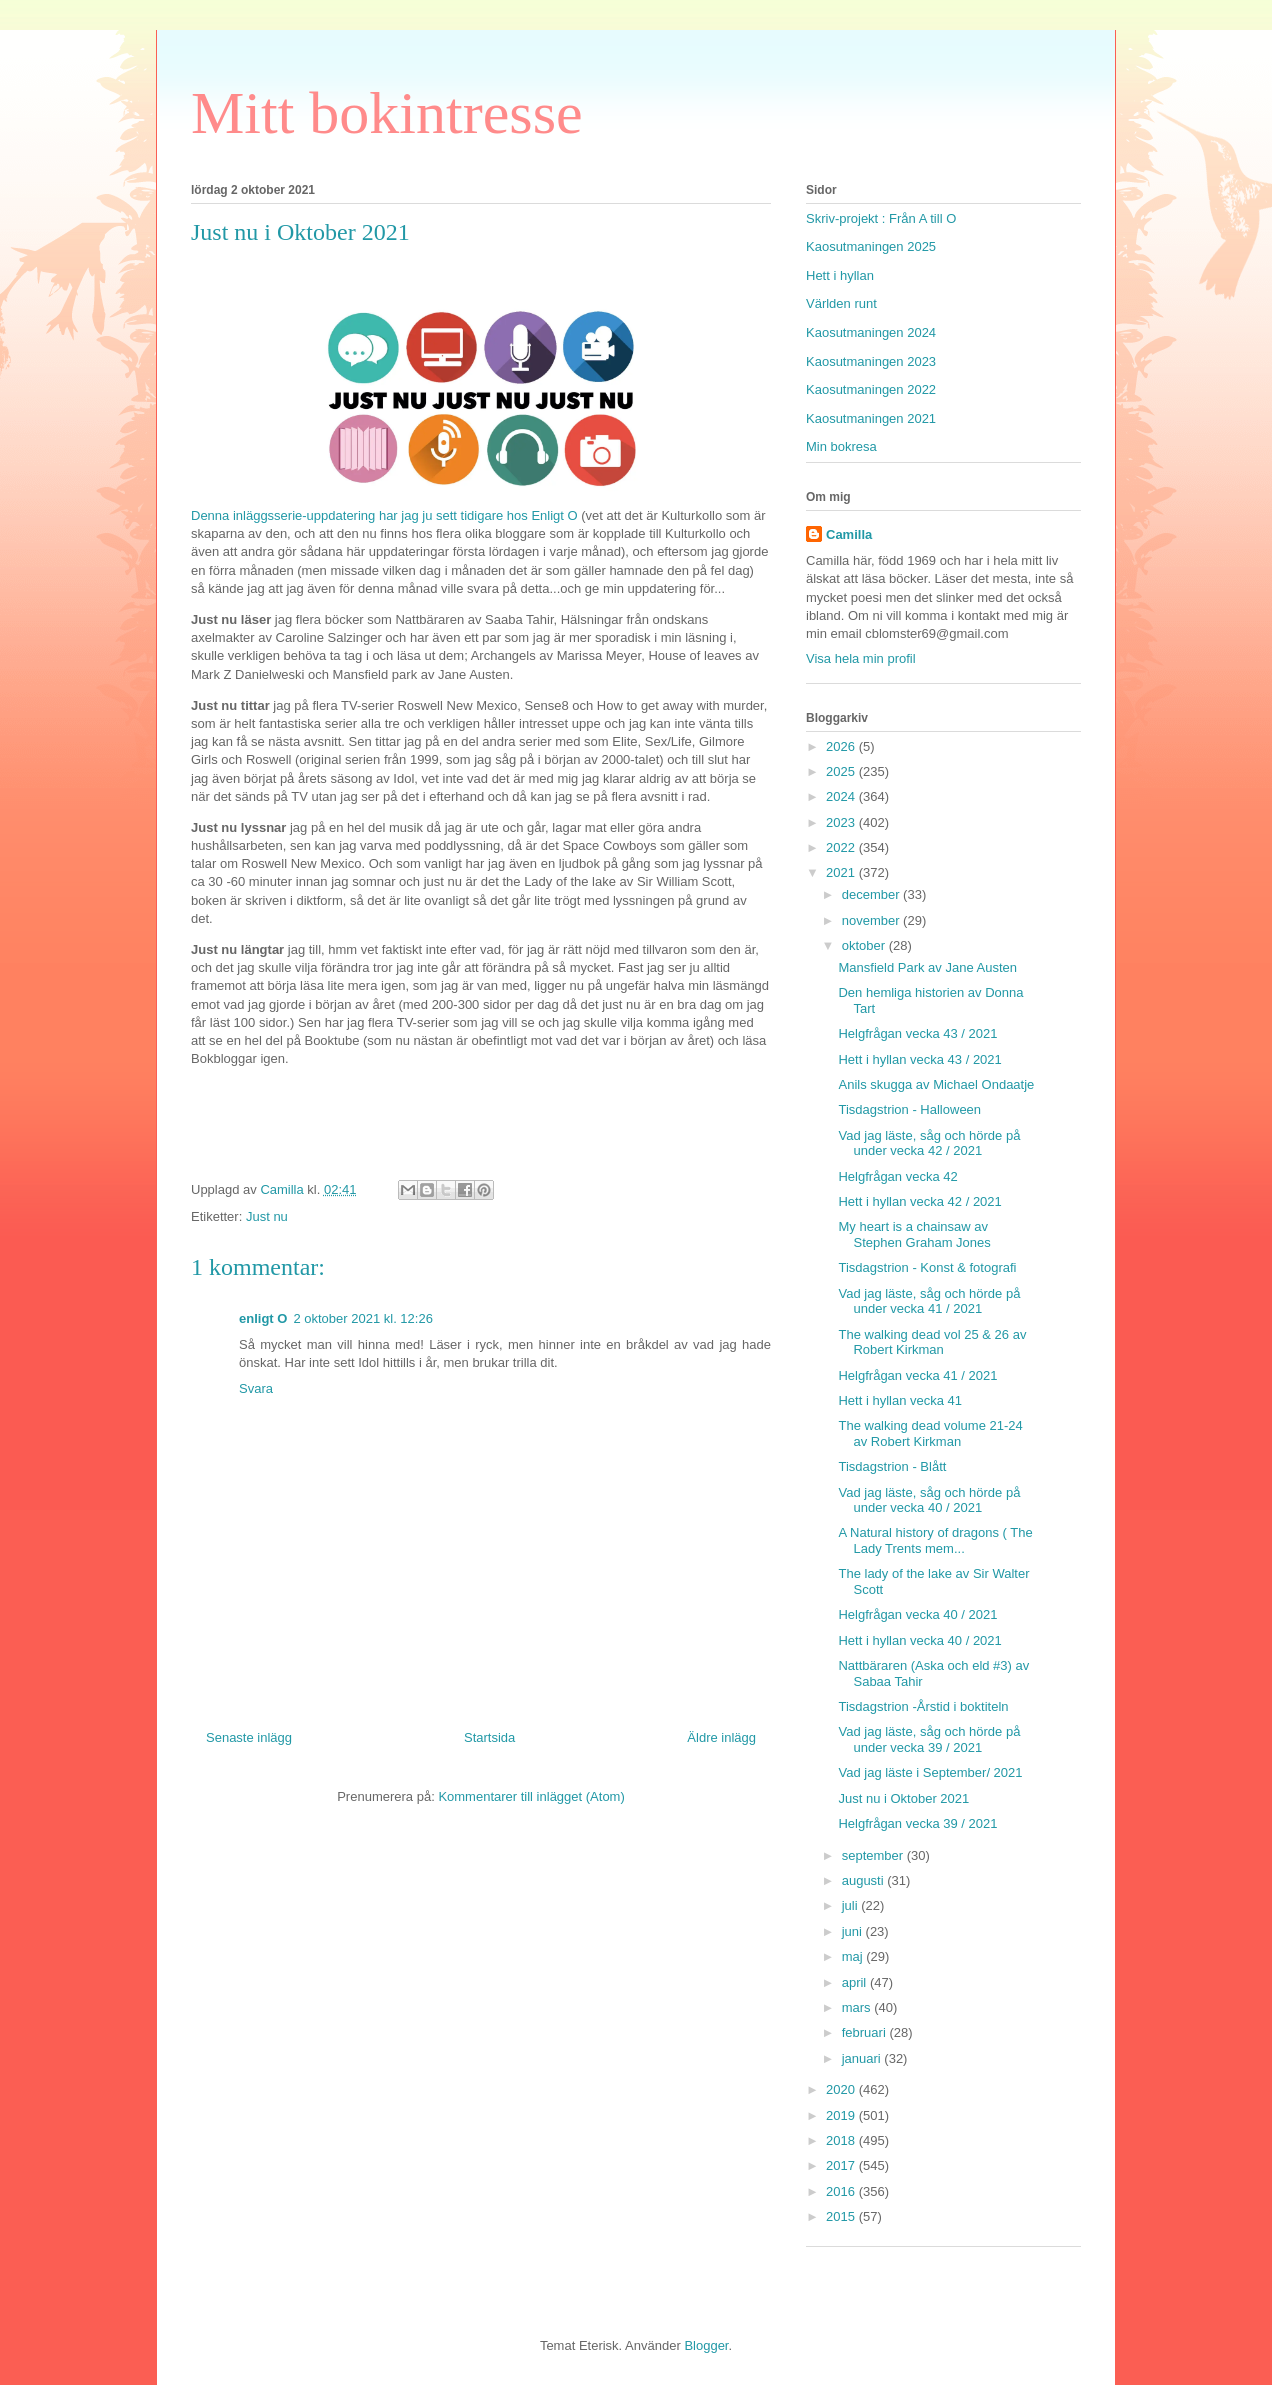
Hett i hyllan (840, 275)
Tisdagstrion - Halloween (909, 1109)
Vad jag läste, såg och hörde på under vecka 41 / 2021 (929, 1301)
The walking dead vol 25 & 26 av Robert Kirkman (932, 1342)
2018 (842, 2140)
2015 (842, 2216)
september (874, 1855)
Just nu (267, 1216)
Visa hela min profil (861, 658)
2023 (842, 822)
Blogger (706, 2345)
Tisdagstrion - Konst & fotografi (927, 1267)
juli (852, 1905)
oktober (865, 945)
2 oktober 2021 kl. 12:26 (363, 1318)
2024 (842, 796)
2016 (842, 2191)
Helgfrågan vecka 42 (897, 1176)
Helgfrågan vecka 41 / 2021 (917, 1375)
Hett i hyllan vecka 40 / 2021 (919, 1640)
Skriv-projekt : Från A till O (881, 218)
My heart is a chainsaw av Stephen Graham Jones (914, 1234)
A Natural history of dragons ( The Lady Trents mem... (935, 1540)
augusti (865, 1880)
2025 (842, 771)
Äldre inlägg (721, 1737)
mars (858, 2007)
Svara (256, 1388)
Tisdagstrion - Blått (892, 1466)
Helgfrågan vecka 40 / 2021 (917, 1614)
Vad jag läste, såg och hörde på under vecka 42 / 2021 (929, 1143)
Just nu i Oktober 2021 (903, 1798)
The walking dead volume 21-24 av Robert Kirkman (930, 1433)
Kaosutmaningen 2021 (871, 418)
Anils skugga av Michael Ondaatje (936, 1084)
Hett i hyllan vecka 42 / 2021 (919, 1201)
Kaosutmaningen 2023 (871, 361)
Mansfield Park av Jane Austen (927, 967)
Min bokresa (841, 446)
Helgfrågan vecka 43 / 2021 (917, 1033)
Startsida (489, 1737)
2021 (842, 872)
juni (854, 1931)
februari (866, 2032)
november (872, 920)
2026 (842, 746)
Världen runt (841, 303)
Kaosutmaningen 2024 (871, 332)
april (856, 1982)
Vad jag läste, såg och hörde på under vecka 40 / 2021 (929, 1500)
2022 (842, 847)
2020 (842, 2089)
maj (854, 1956)
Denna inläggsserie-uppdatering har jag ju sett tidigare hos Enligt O (386, 515)
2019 (842, 2115)
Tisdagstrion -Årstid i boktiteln (923, 1706)
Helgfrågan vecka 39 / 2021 (917, 1823)
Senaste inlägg (249, 1737)
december (872, 894)
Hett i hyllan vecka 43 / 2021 (919, 1059)
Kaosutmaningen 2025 (871, 246)
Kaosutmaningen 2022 (871, 389)
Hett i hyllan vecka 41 (900, 1400)
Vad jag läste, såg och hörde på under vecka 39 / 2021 (929, 1739)
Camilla (849, 534)
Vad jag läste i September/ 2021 (930, 1772)
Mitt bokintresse (387, 113)
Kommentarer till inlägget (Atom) (531, 1796)
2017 (842, 2165)
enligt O (263, 1318)
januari (863, 2058)
